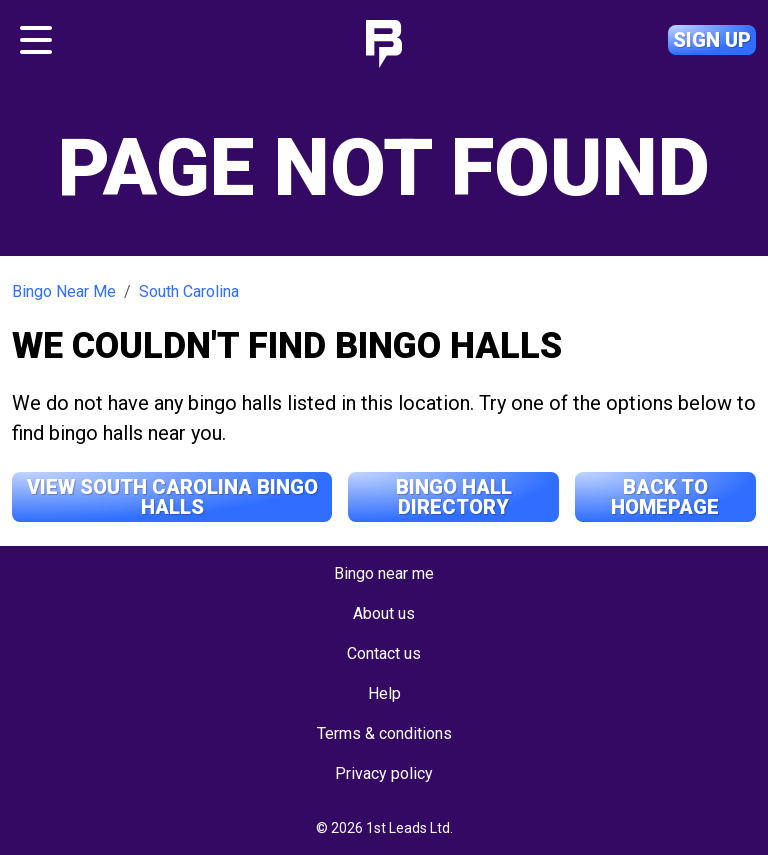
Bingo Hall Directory (454, 497)
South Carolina (189, 291)
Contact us (384, 653)
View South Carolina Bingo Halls (172, 497)
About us (384, 613)
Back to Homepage (665, 497)
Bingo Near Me (64, 291)
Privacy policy (384, 773)
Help (384, 693)
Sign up (712, 40)
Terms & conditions (384, 733)
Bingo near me (384, 573)
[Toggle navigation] (36, 40)
